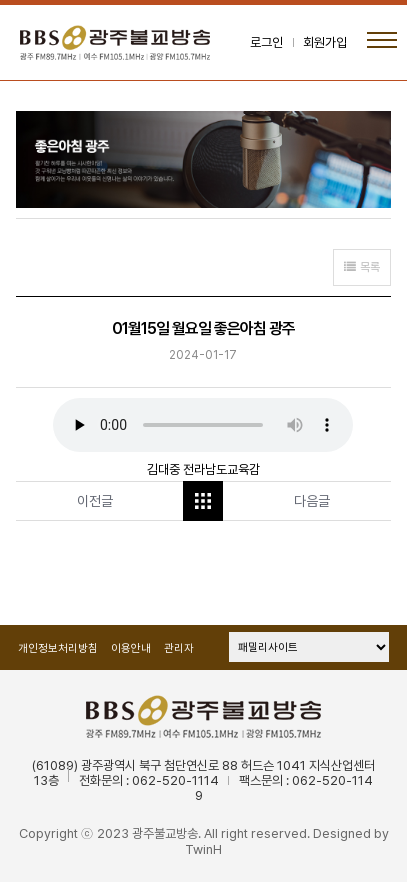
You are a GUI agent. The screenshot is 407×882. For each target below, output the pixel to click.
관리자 (179, 648)
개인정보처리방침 (58, 648)
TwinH (203, 849)
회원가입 (325, 42)
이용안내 (131, 648)
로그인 (266, 42)
